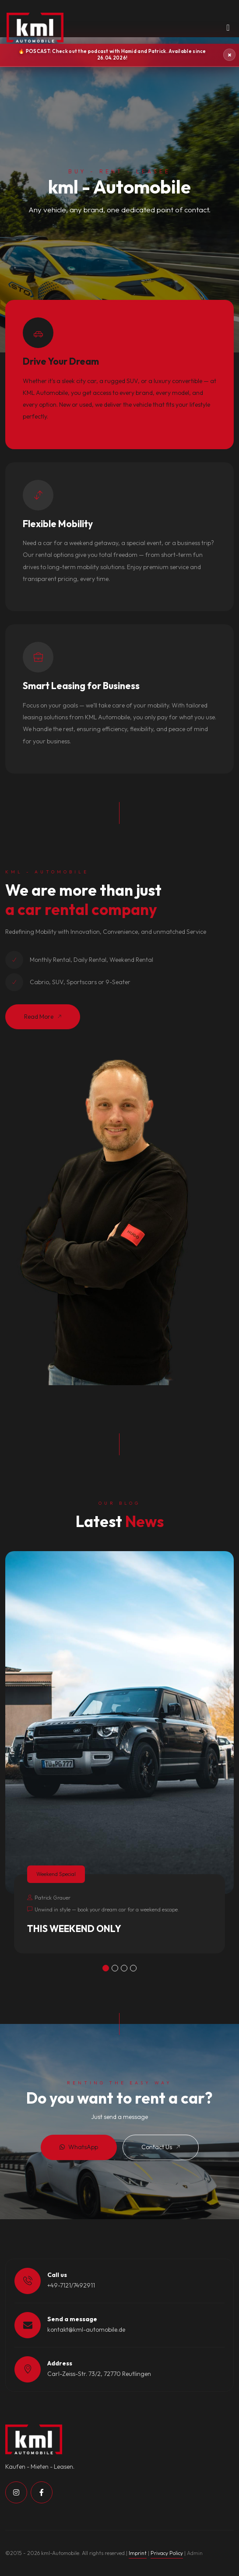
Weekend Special (56, 1874)
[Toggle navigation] (228, 30)
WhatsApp (79, 2147)
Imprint (138, 2553)
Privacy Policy (167, 2553)
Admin (195, 2553)
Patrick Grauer (48, 1897)
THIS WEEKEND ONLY (74, 1928)
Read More (42, 1017)
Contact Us (160, 2147)
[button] (105, 1968)
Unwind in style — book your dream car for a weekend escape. (103, 1909)
